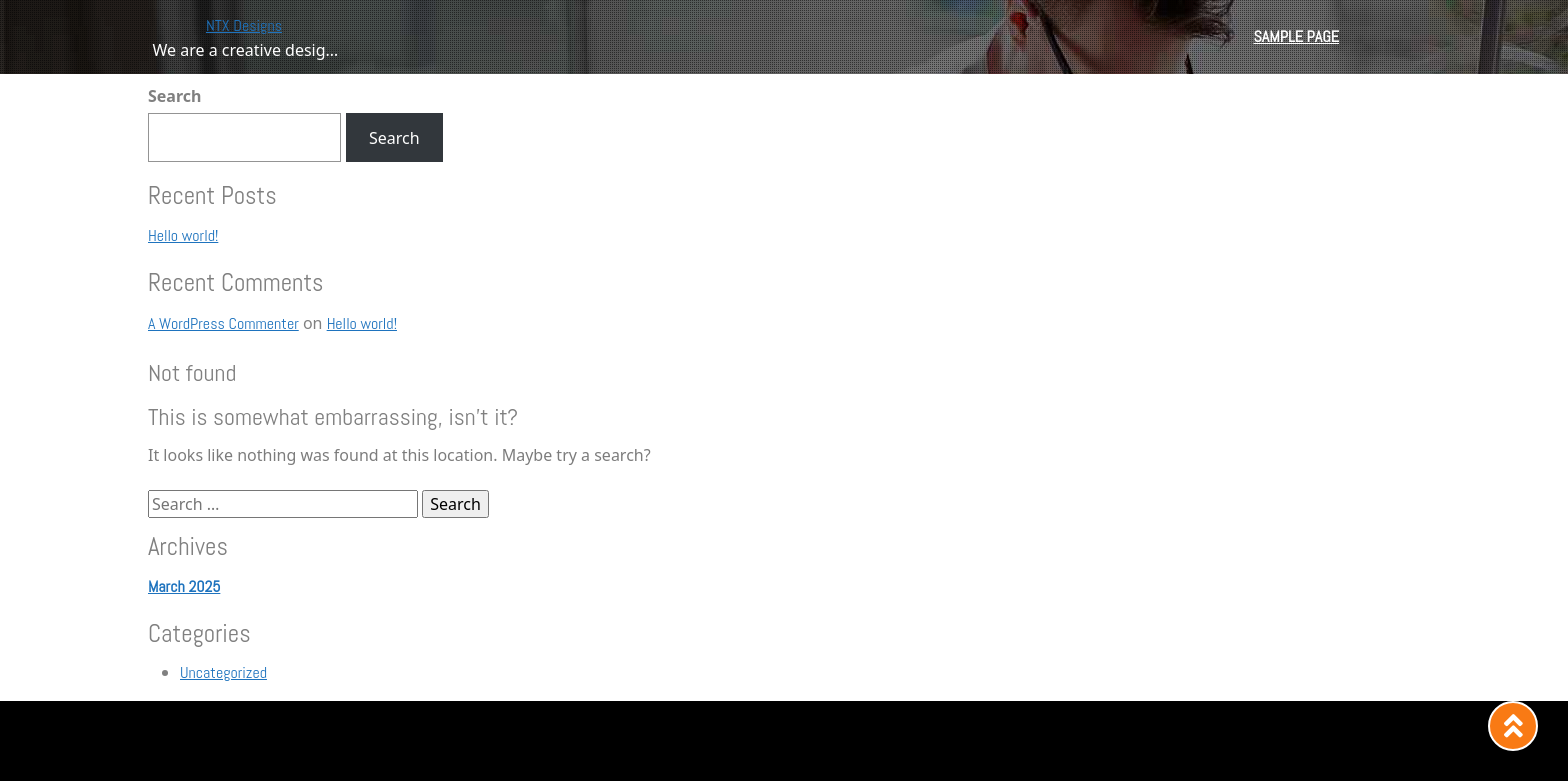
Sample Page (1296, 36)
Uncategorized (223, 672)
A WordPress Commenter (223, 323)
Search (174, 96)
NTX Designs (244, 25)
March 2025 (184, 586)
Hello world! (183, 235)
